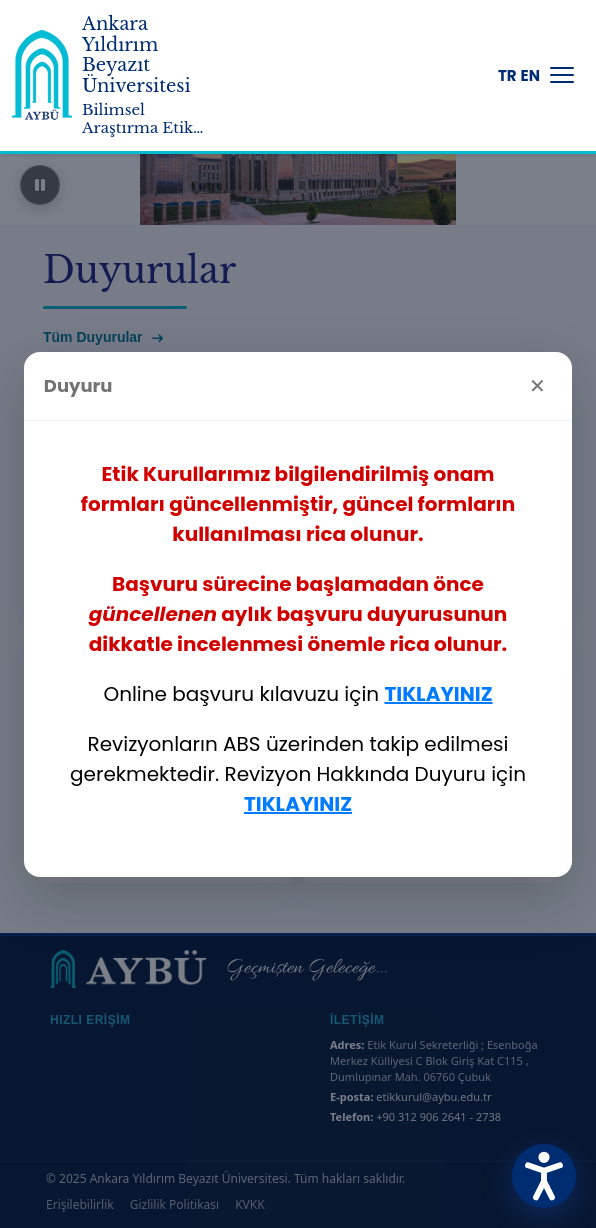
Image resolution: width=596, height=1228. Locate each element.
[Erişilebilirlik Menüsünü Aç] (544, 1176)
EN (530, 75)
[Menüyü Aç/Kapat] (562, 75)
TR (507, 75)
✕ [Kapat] (537, 386)
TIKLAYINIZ (438, 694)
